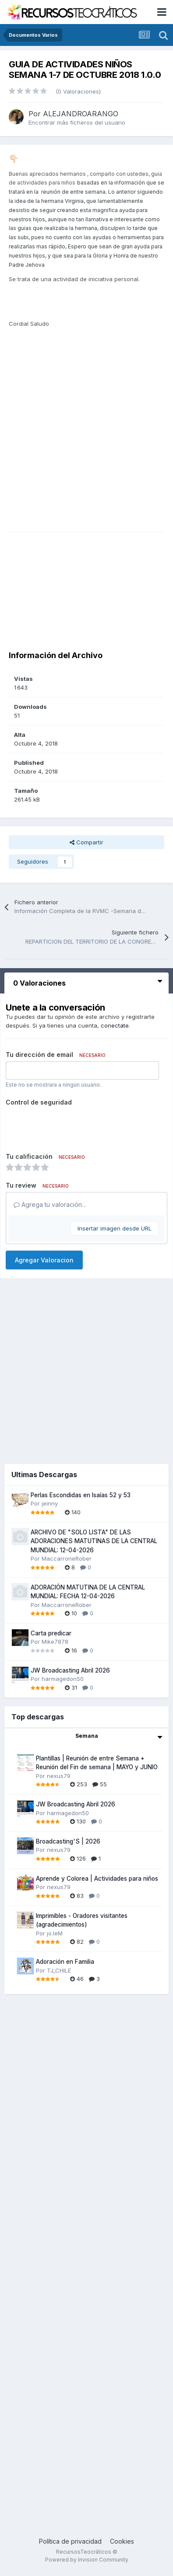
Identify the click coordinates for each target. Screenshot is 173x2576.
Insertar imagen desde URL (115, 1228)
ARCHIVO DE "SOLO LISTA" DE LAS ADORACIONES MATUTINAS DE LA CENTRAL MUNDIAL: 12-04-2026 (94, 1541)
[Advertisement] (91, 443)
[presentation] (72, 1126)
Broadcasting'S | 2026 (68, 1841)
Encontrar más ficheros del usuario (76, 122)
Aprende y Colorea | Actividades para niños (97, 1878)
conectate (115, 1025)
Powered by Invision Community (86, 2559)
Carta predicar (51, 1633)
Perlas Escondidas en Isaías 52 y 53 (81, 1495)
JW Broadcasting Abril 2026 (70, 1670)
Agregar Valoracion (44, 1260)
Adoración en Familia (65, 1961)
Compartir (86, 842)
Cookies (122, 2541)
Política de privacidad (70, 2541)
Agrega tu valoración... (50, 1204)
